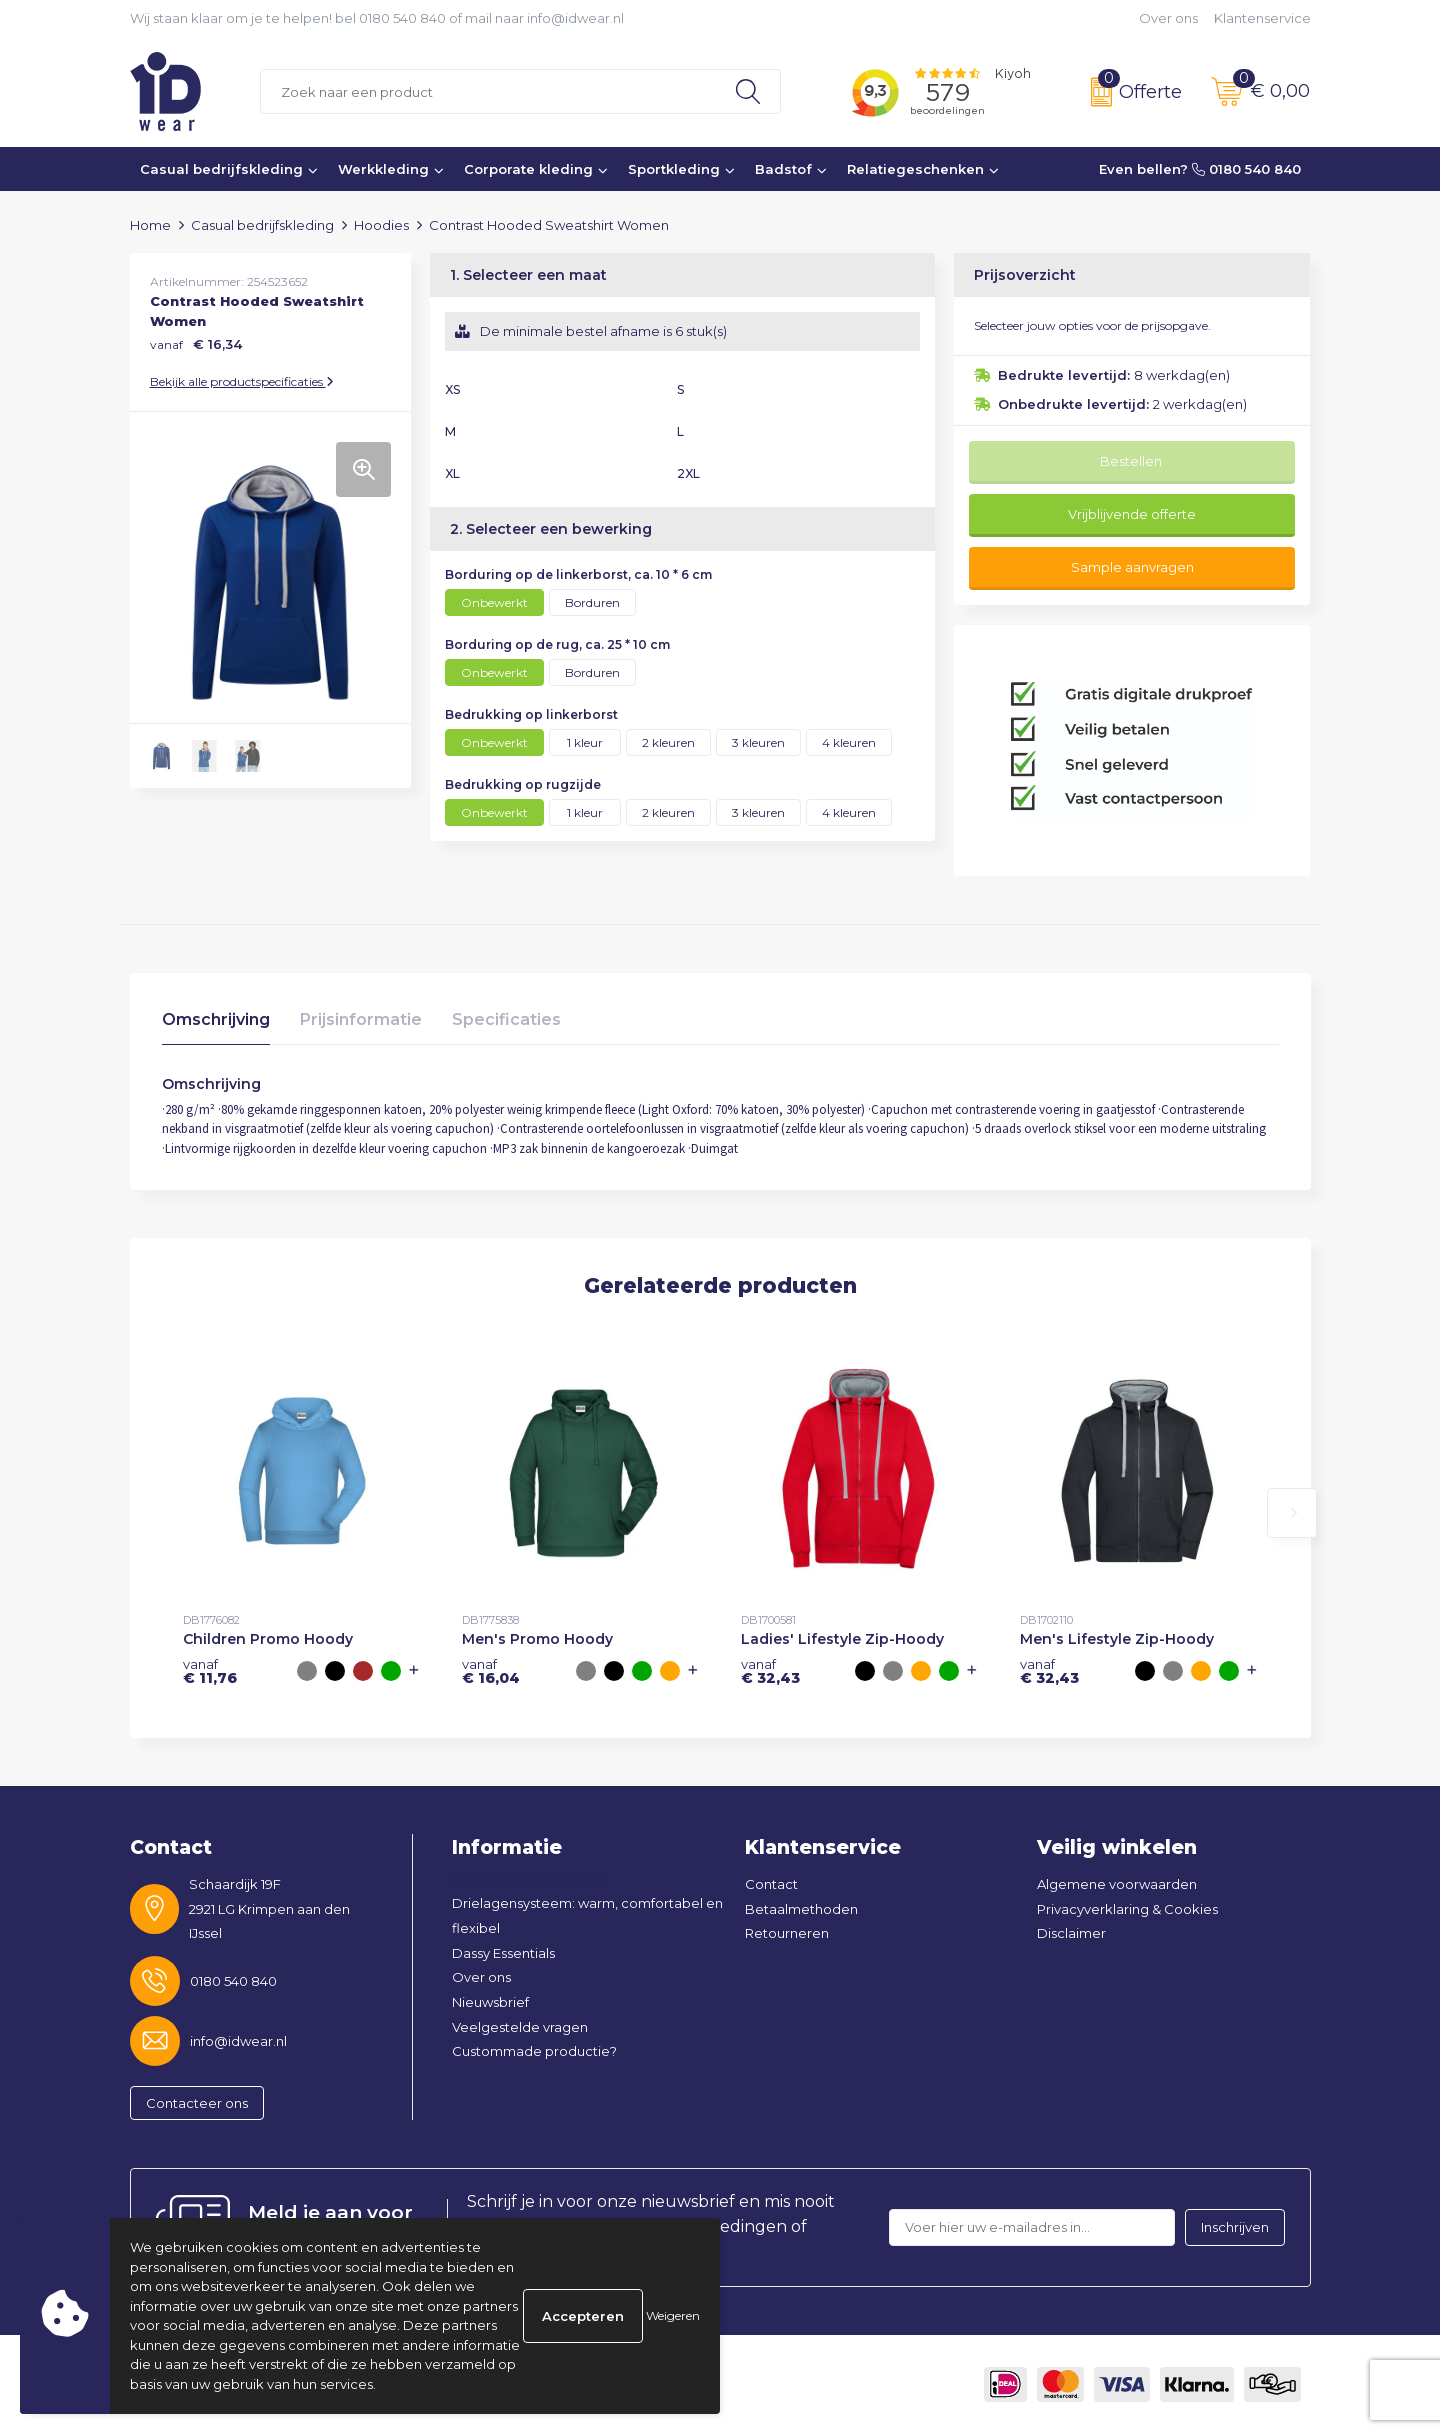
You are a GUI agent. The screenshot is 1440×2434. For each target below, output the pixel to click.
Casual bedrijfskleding (221, 169)
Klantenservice (1262, 18)
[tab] (216, 1024)
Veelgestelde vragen (520, 2027)
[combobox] (488, 91)
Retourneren (787, 1933)
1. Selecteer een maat (528, 275)
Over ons (1168, 18)
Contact (771, 1884)
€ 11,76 (210, 1671)
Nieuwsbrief (490, 2002)
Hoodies (381, 225)
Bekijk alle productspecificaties (242, 381)
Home (150, 225)
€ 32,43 (770, 1671)
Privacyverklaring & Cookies (1127, 1909)
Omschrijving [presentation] (216, 1019)
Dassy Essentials (503, 1953)
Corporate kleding (528, 169)
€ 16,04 (491, 1671)
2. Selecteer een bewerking (551, 529)
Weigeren (673, 2315)
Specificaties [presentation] (506, 1019)
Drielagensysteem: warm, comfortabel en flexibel (587, 1915)
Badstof (783, 169)
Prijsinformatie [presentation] (361, 1019)
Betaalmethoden (801, 1909)
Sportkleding (674, 169)
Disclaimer (1071, 1933)
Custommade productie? (534, 2051)
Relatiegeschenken (915, 169)
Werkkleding (383, 169)
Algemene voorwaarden (1117, 1884)
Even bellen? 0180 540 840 (1200, 169)
